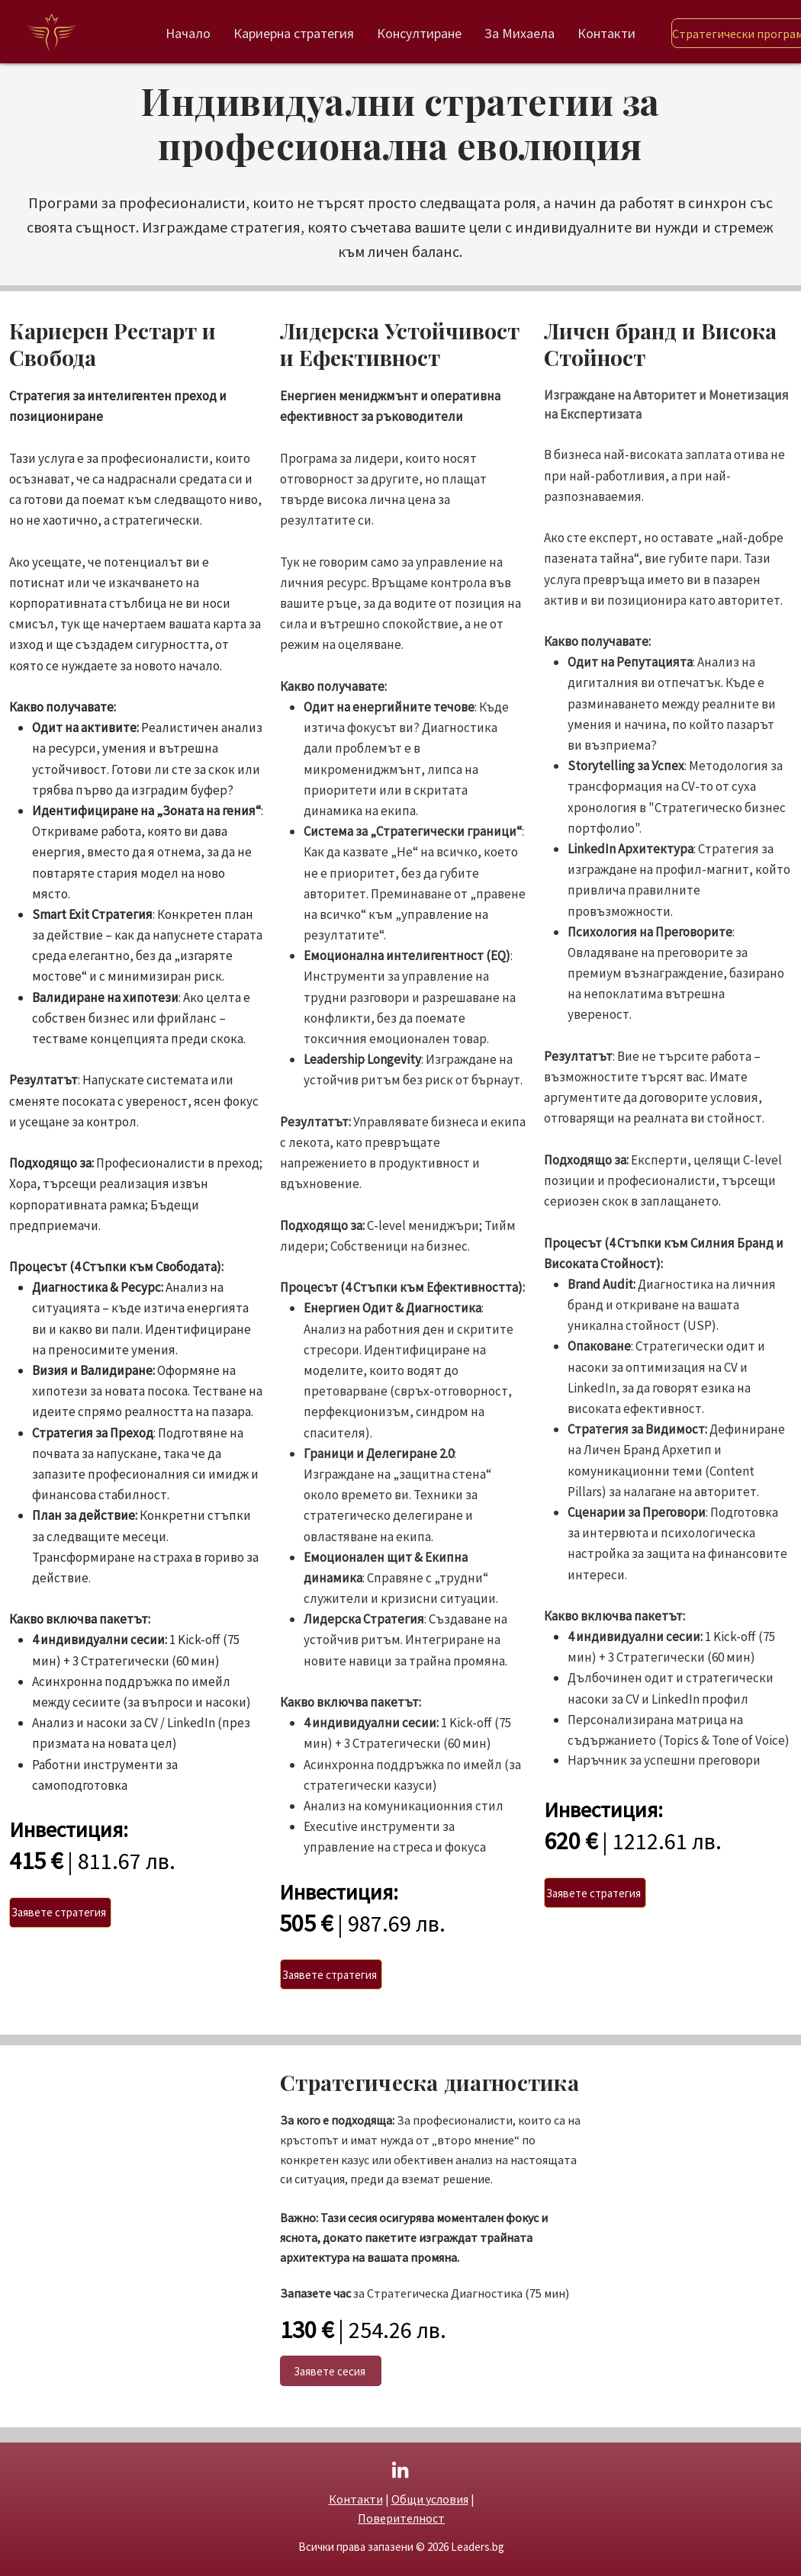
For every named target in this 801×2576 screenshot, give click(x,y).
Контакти (356, 2499)
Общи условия (429, 2499)
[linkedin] (400, 2469)
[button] (60, 1912)
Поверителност (401, 2518)
